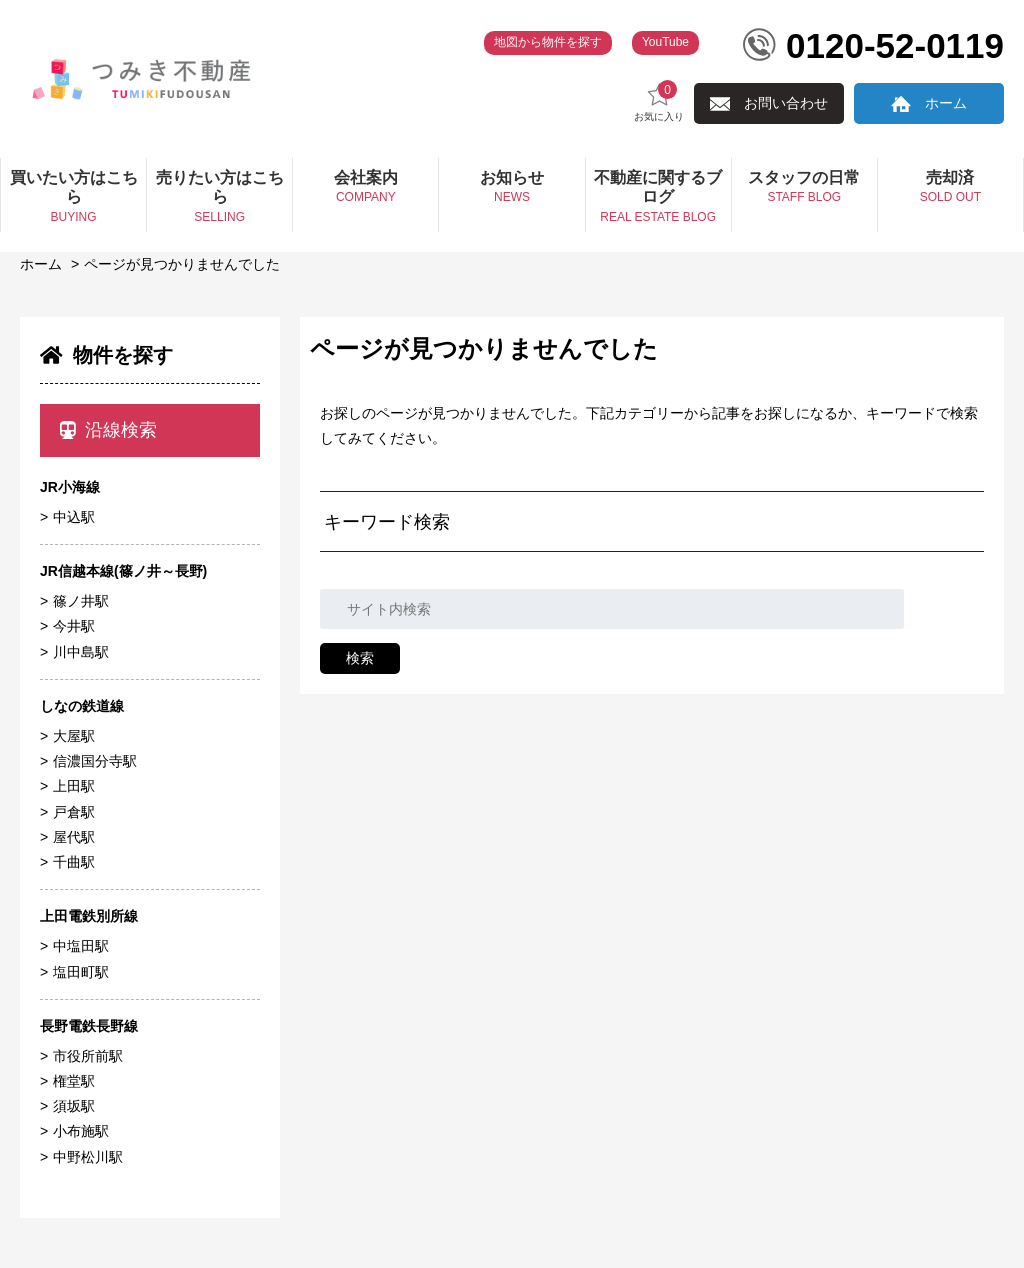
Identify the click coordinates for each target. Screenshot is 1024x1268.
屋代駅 (74, 837)
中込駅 (74, 517)
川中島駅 (81, 652)
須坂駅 (74, 1106)
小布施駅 (81, 1131)
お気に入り (659, 101)
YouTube (665, 42)
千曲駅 (74, 862)
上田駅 (74, 786)
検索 (360, 658)
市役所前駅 (88, 1056)
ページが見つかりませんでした (182, 264)
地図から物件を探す (548, 42)
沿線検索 (108, 430)
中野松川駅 (88, 1157)
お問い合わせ (786, 103)
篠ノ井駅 (81, 601)
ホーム (946, 103)
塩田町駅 (81, 972)
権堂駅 (74, 1081)
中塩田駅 (81, 946)
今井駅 (74, 626)
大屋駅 (74, 736)
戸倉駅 (74, 812)
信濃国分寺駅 (95, 761)
